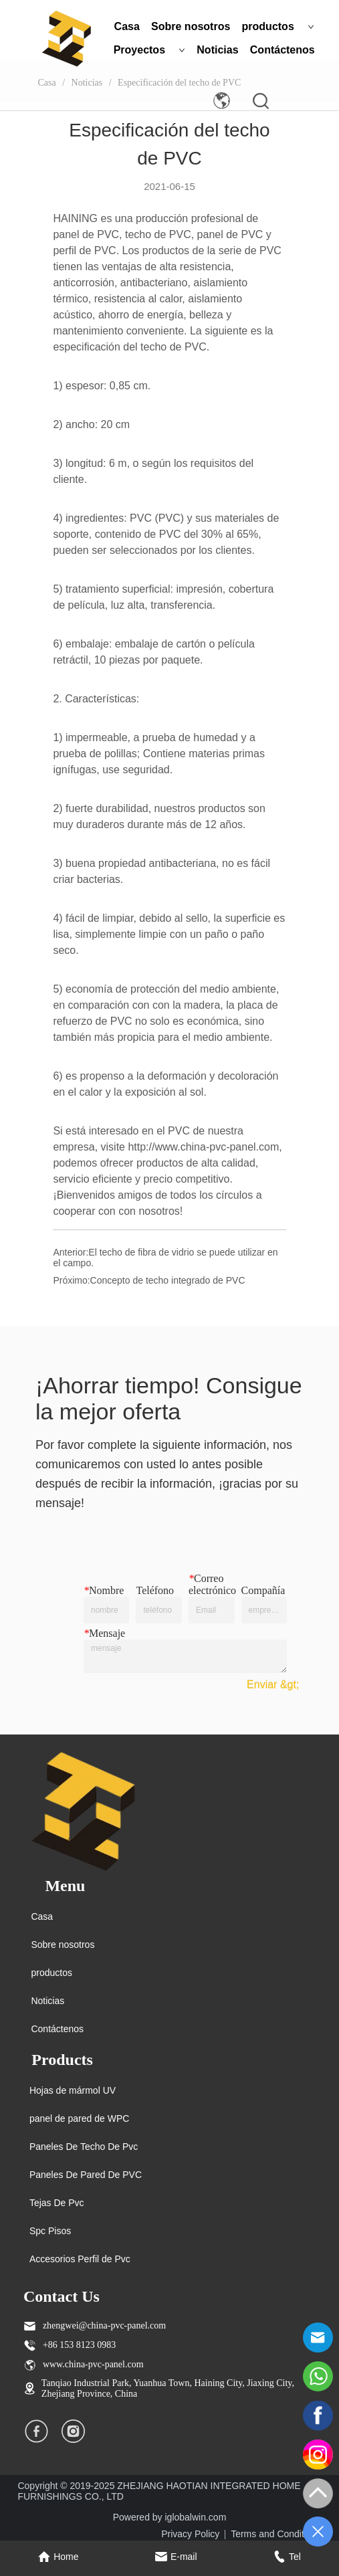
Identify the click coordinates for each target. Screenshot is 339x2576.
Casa (127, 26)
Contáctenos (282, 50)
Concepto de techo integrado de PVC (167, 1280)
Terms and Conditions (276, 2534)
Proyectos (149, 50)
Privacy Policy (190, 2534)
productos (278, 26)
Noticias (217, 50)
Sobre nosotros (190, 26)
